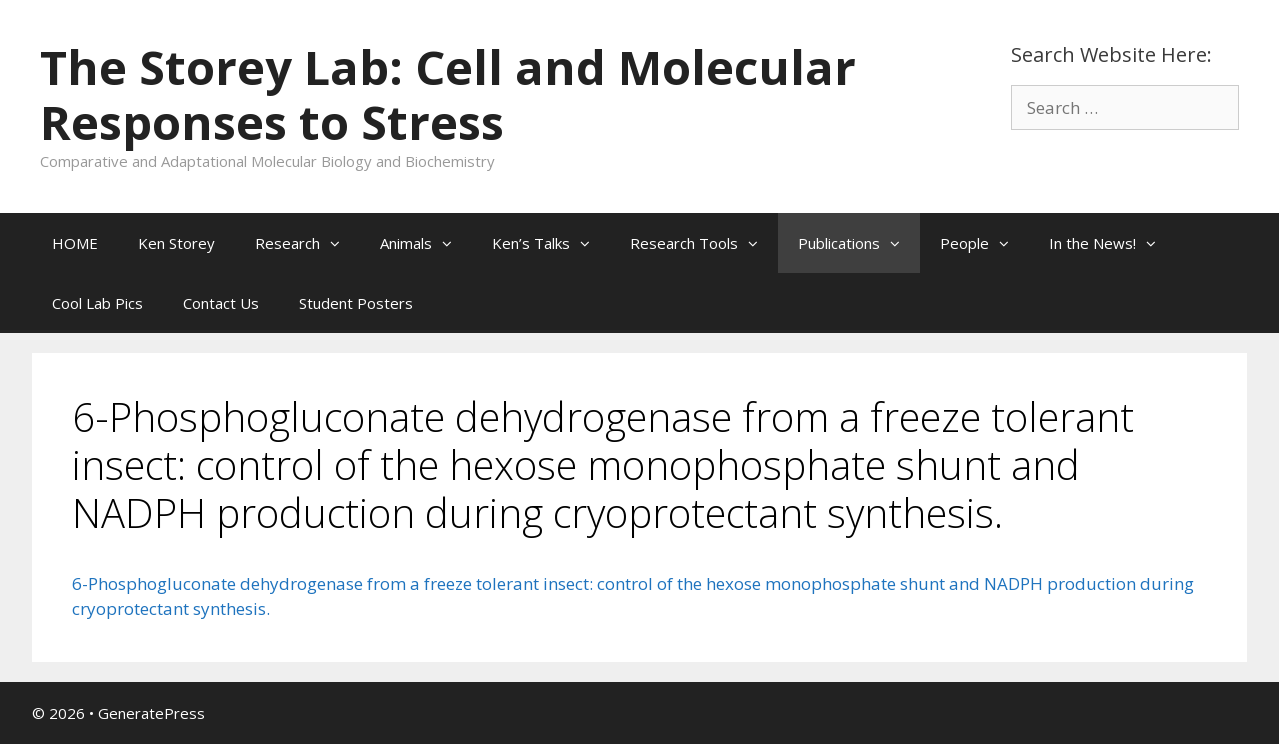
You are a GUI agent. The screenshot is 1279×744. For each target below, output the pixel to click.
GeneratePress (151, 713)
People (984, 243)
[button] (340, 243)
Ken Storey (176, 243)
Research (307, 243)
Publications (859, 243)
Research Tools (704, 243)
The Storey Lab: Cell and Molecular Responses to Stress (448, 94)
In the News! (1112, 243)
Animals (426, 243)
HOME (75, 243)
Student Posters (356, 303)
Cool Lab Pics (97, 303)
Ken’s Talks (551, 243)
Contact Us (221, 303)
